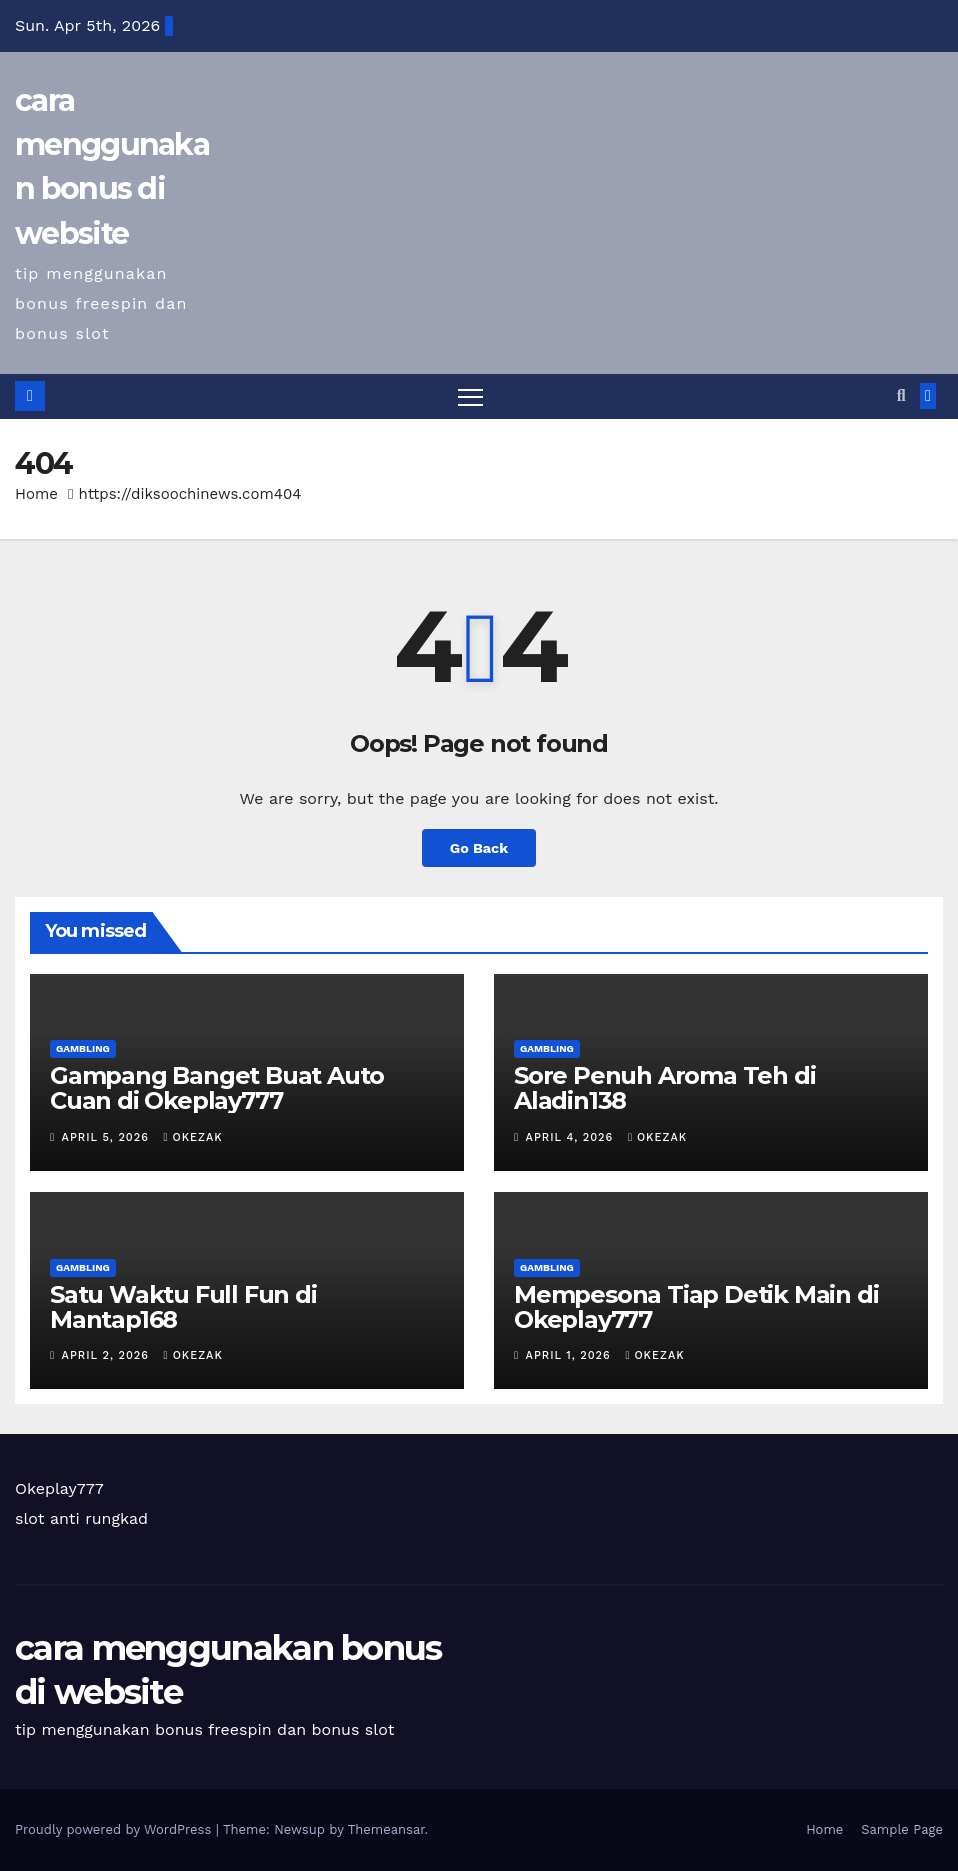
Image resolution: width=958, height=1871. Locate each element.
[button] (901, 395)
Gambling (83, 1048)
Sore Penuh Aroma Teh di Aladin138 (664, 1088)
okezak (193, 1137)
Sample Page (902, 1829)
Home (36, 494)
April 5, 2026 (108, 1137)
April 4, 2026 (572, 1137)
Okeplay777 (59, 1488)
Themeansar (386, 1829)
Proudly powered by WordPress (115, 1829)
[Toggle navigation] (470, 396)
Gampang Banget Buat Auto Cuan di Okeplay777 (217, 1088)
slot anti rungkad (81, 1518)
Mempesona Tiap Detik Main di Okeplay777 (696, 1307)
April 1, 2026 (571, 1355)
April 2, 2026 (108, 1355)
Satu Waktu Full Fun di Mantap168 (183, 1307)
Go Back (479, 848)
